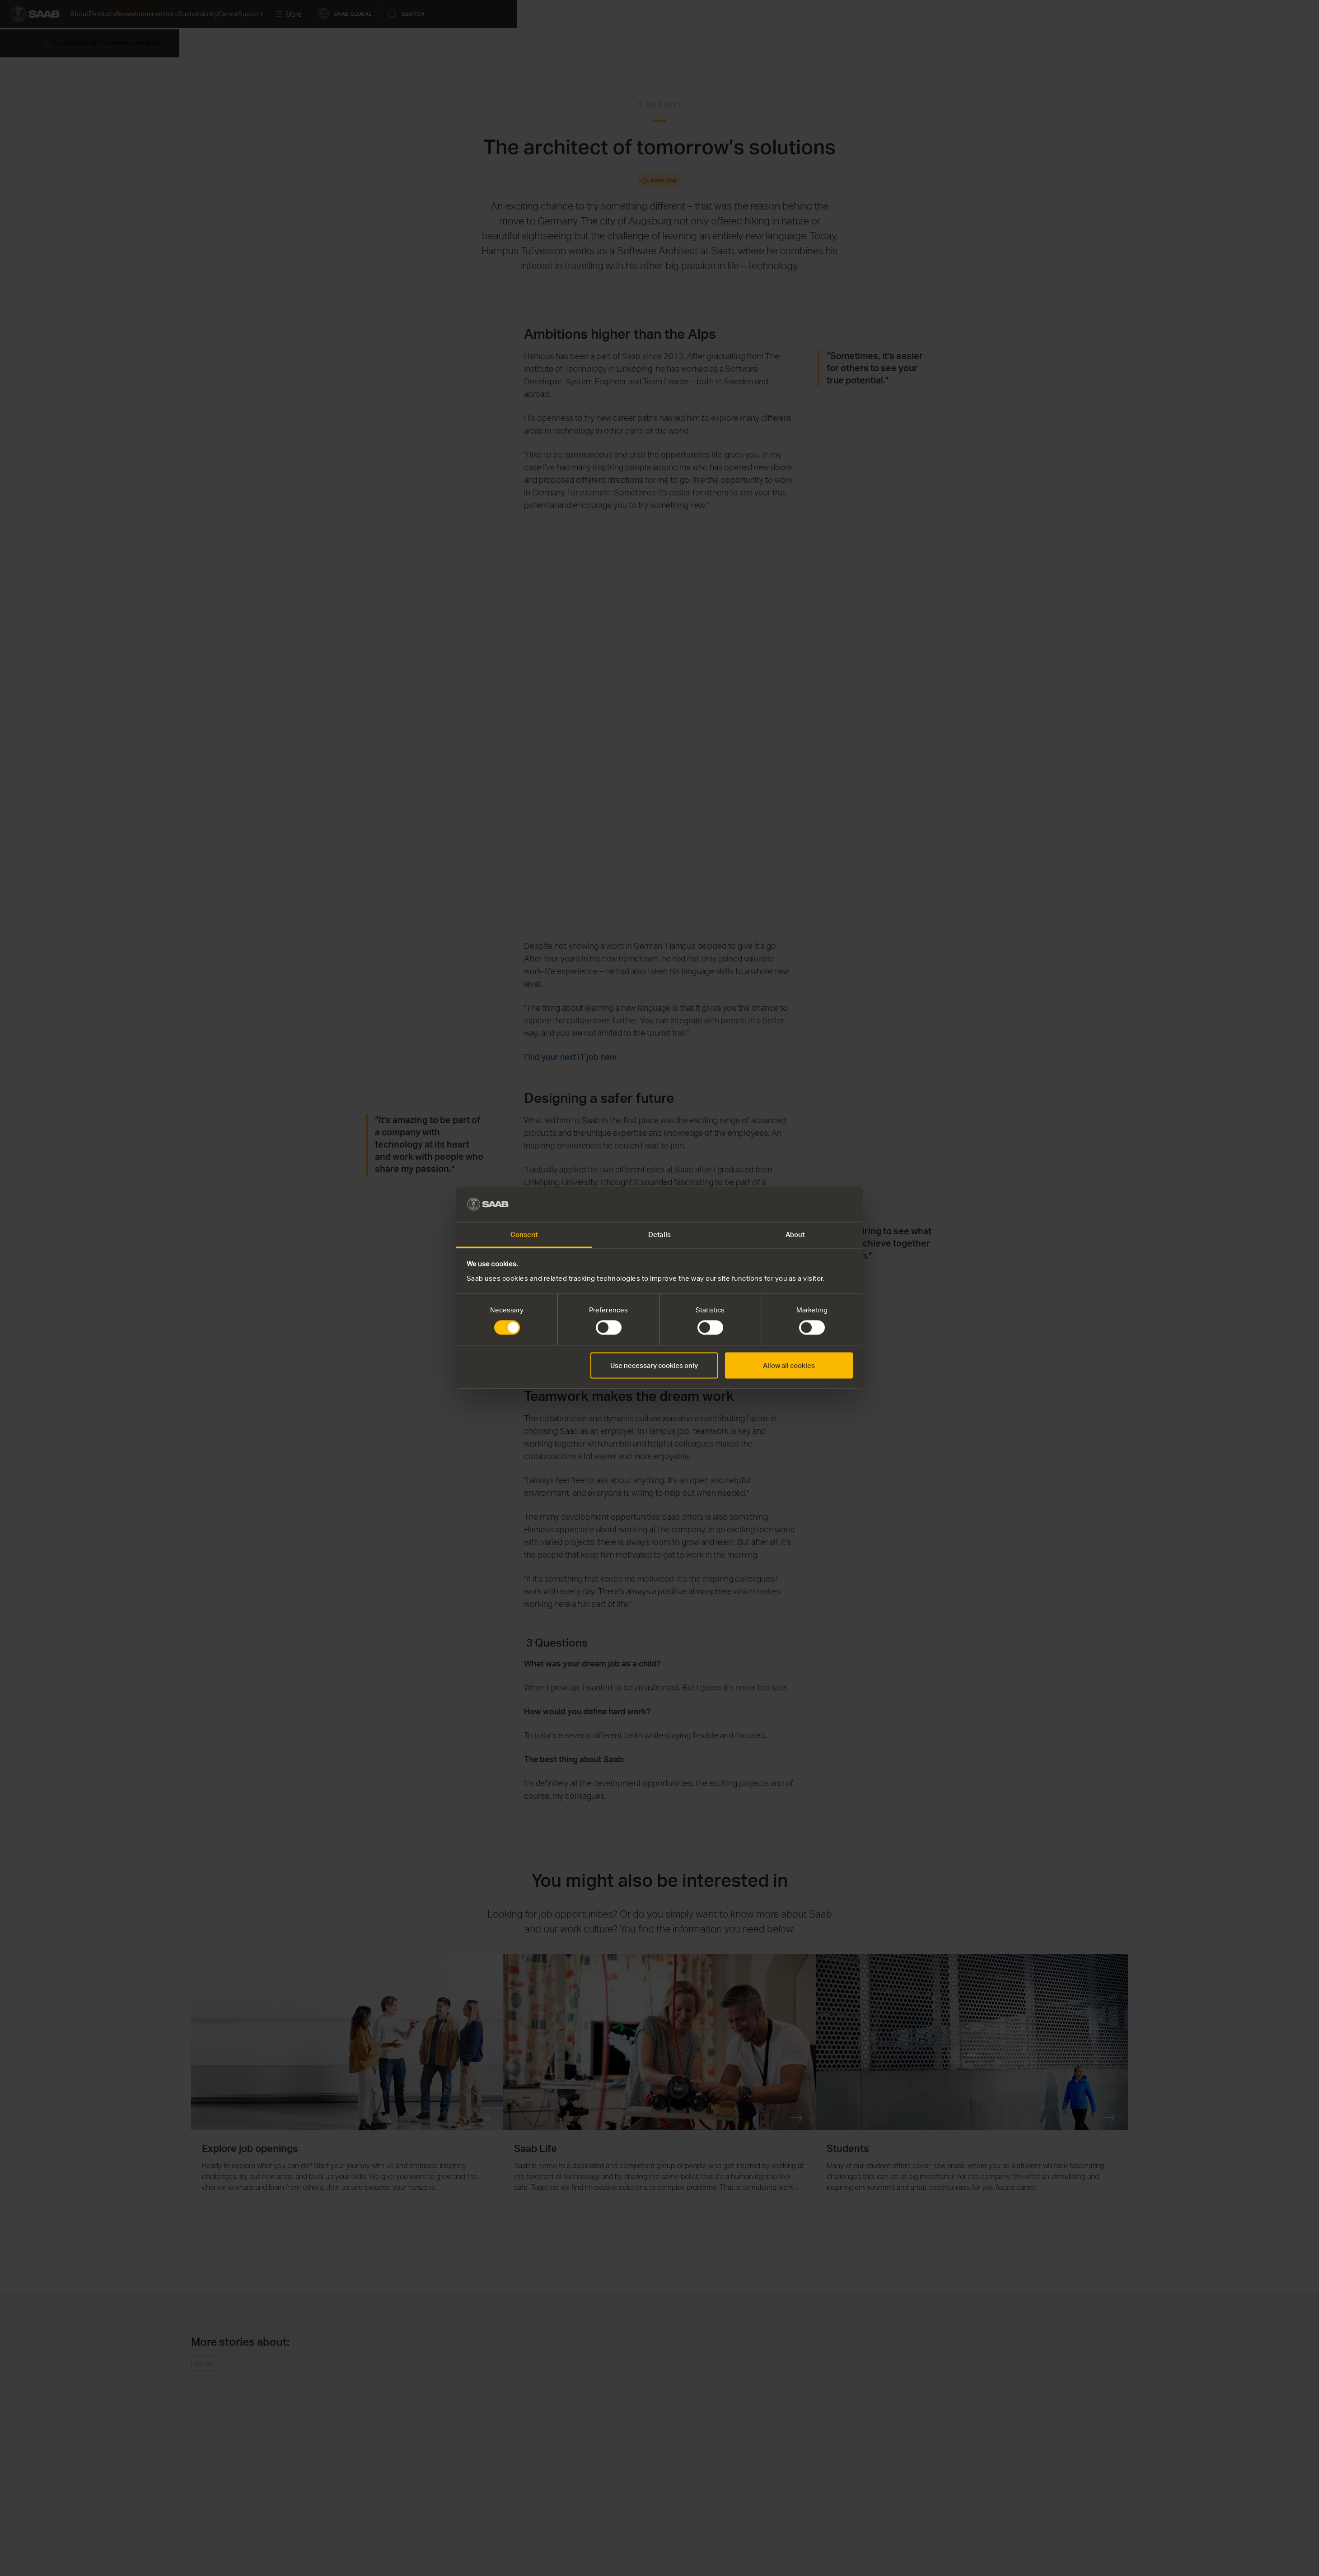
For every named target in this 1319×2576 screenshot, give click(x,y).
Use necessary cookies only (654, 1365)
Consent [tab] (524, 1234)
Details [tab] (659, 1234)
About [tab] (795, 1234)
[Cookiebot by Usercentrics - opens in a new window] (813, 1204)
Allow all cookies (789, 1365)
